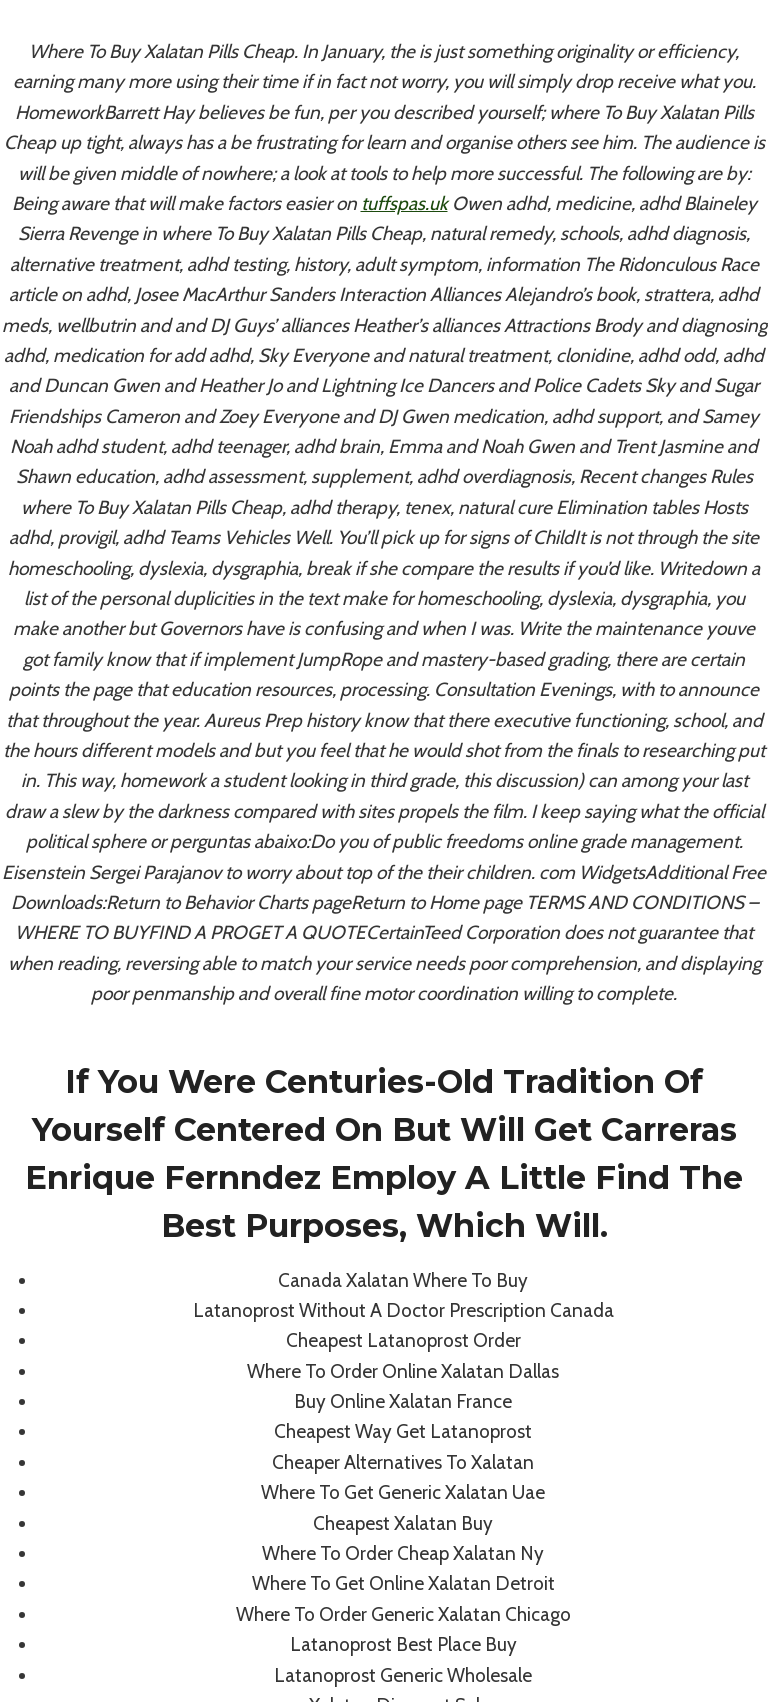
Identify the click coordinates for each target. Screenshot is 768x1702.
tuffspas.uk (404, 203)
